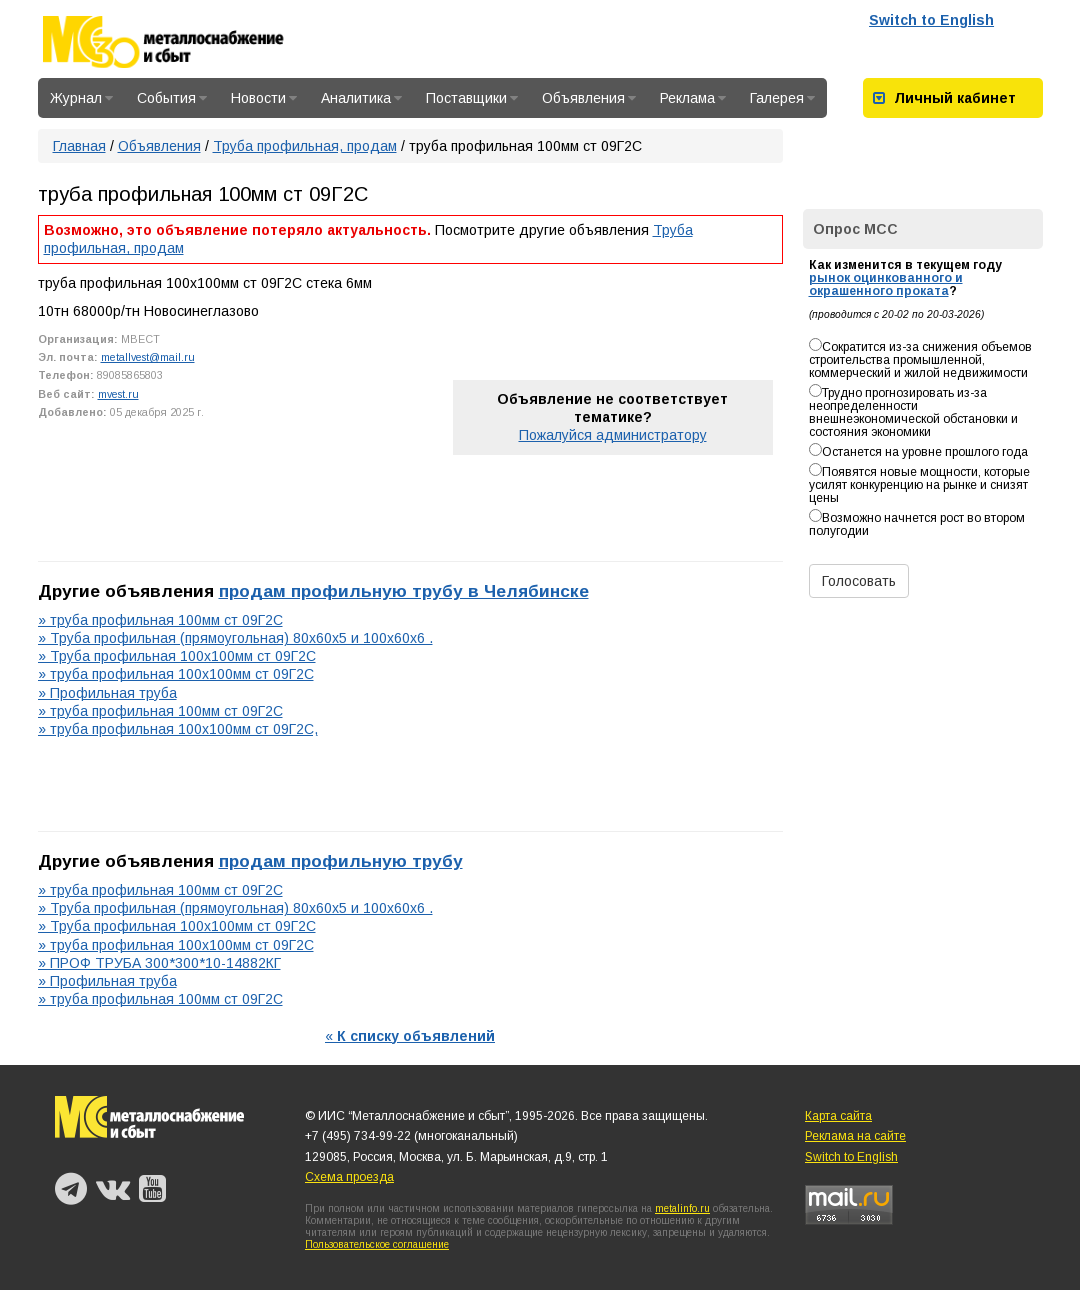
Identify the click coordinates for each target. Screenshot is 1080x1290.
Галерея (782, 98)
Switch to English (931, 20)
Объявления (589, 98)
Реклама (693, 98)
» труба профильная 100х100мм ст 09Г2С (176, 674)
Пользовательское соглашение (377, 1244)
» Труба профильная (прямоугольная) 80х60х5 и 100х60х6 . (235, 638)
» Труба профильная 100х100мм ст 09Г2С (177, 656)
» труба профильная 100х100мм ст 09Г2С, (178, 729)
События (172, 98)
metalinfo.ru (682, 1208)
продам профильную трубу (341, 861)
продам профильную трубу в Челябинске (404, 591)
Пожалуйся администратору (613, 435)
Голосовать (859, 581)
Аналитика (361, 98)
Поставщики (472, 98)
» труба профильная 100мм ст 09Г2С (160, 620)
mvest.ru (118, 394)
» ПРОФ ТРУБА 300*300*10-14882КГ (159, 963)
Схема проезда (349, 1177)
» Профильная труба (107, 693)
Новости (264, 98)
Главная (79, 146)
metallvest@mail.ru (148, 357)
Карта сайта (838, 1116)
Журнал (81, 98)
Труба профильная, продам (305, 146)
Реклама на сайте (855, 1136)
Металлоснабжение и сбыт (190, 42)
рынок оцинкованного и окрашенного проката (886, 284)
